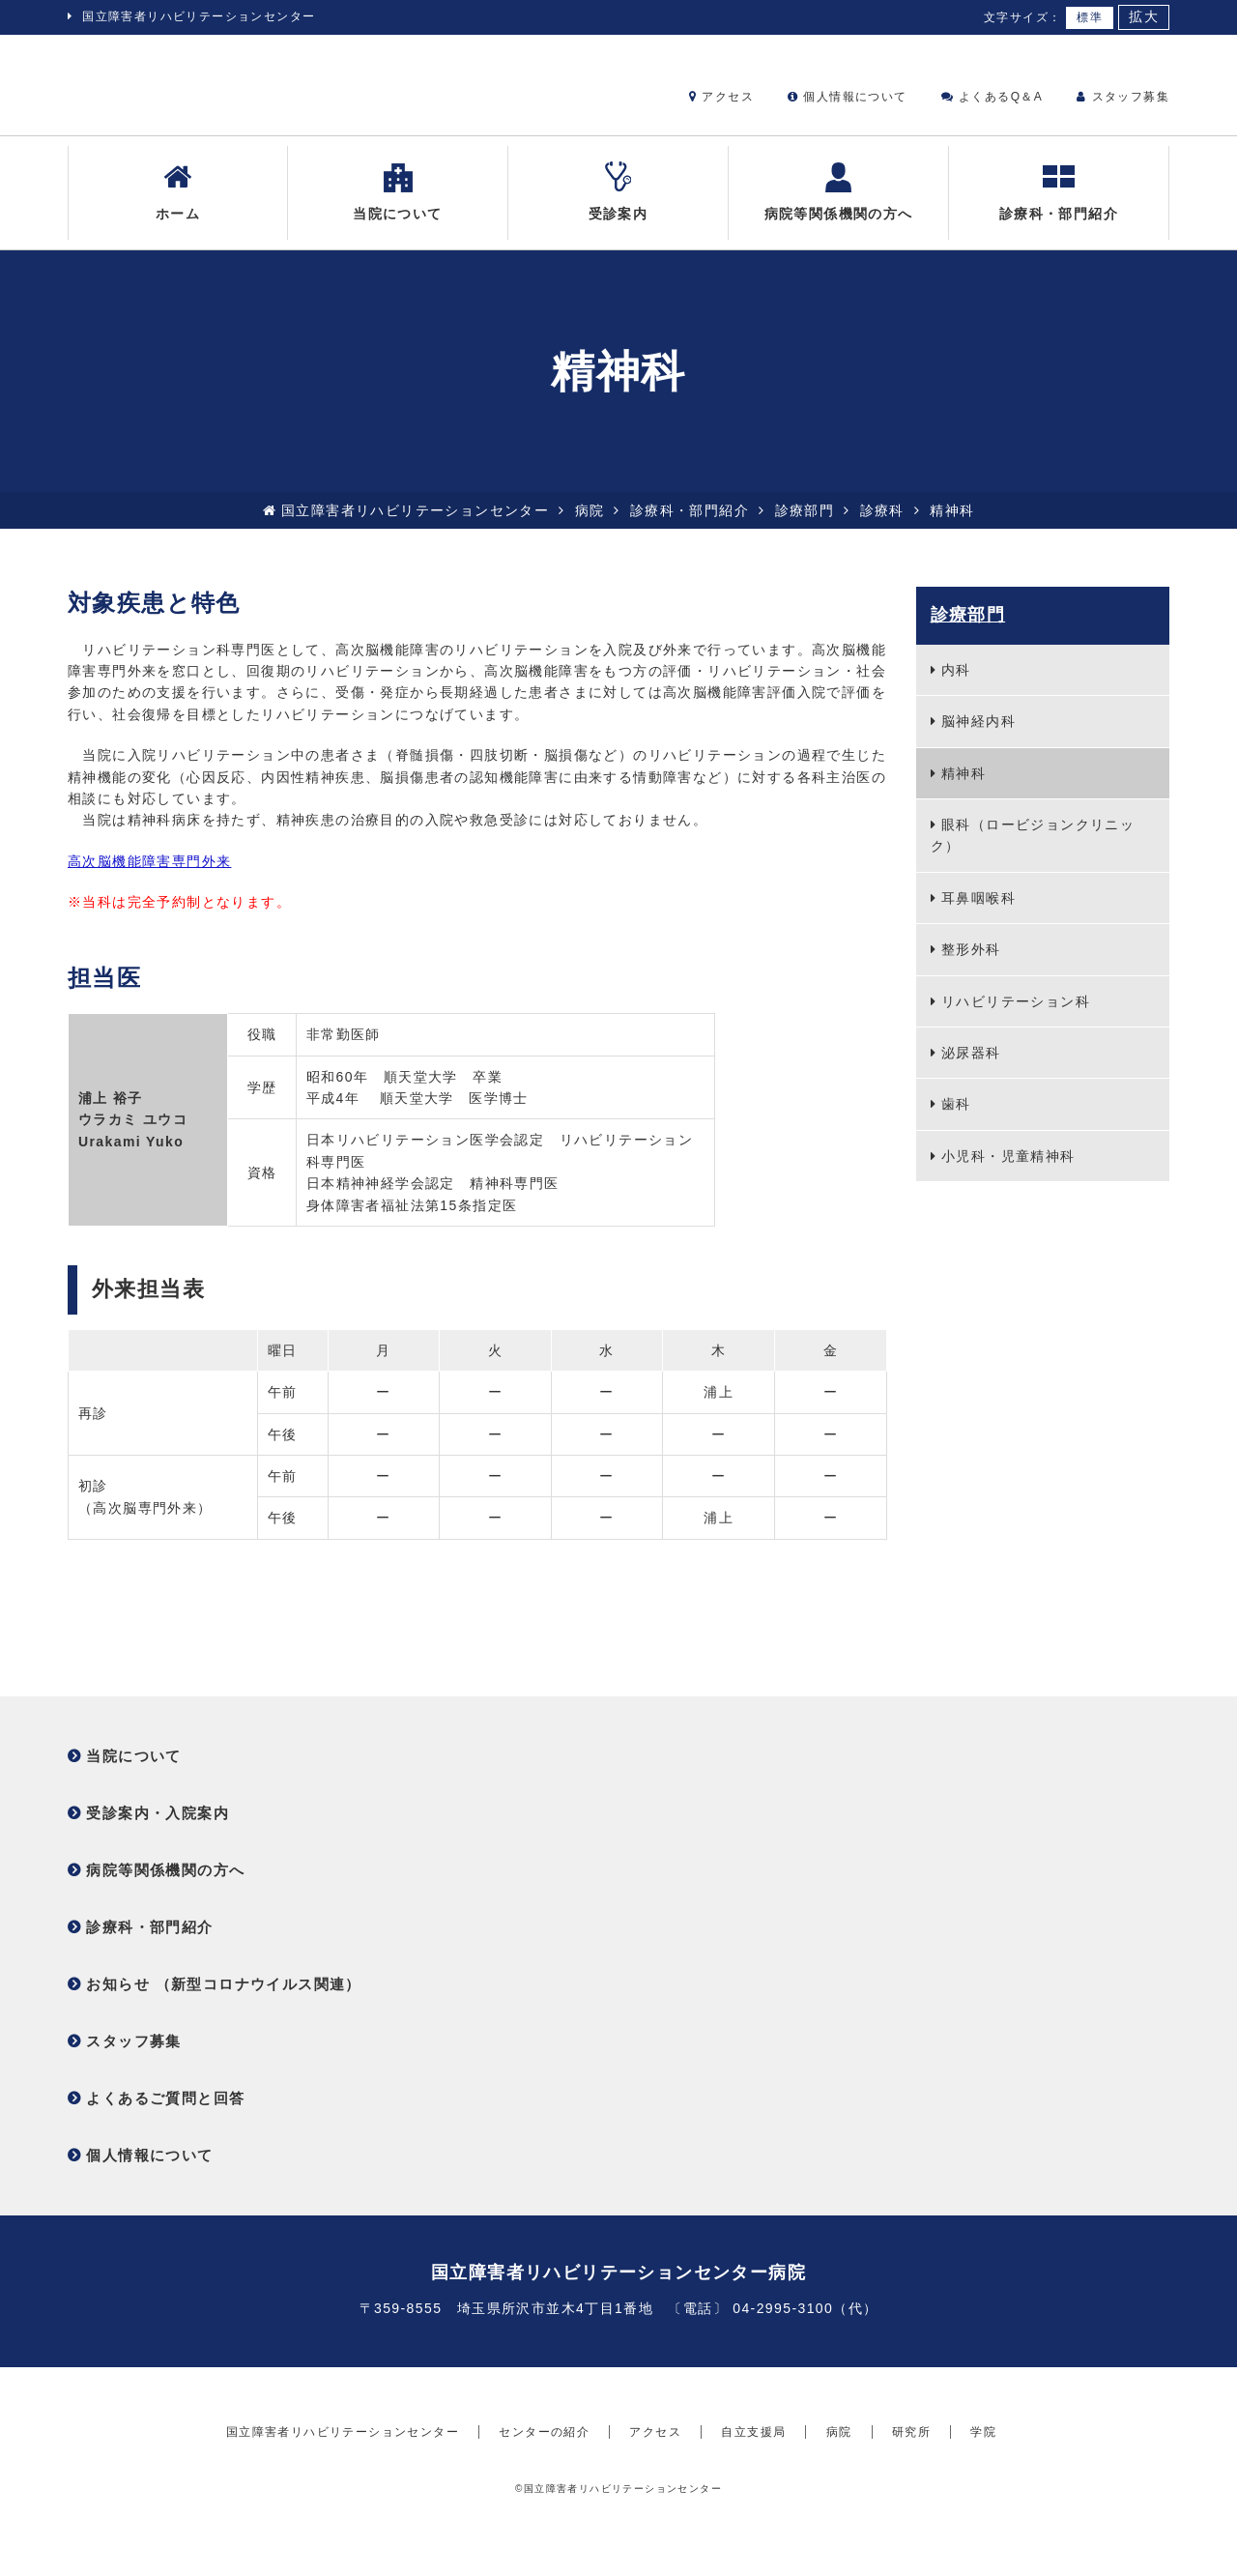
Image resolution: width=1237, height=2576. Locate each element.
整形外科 (971, 964)
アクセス (721, 96)
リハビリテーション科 (1015, 1016)
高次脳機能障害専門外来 (149, 875)
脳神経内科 (978, 736)
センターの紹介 (544, 2483)
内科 (956, 685)
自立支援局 (753, 2483)
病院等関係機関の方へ (838, 206)
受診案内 (618, 206)
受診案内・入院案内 (157, 1828)
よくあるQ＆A (992, 96)
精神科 (963, 788)
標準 (1090, 17)
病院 (590, 525)
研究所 (911, 2483)
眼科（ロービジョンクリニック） (1033, 850)
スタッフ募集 (1123, 96)
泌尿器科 (971, 1068)
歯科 (956, 1119)
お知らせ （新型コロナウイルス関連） (223, 1999)
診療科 (882, 525)
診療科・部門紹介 (1058, 206)
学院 (983, 2483)
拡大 (1144, 17)
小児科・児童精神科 (1008, 1170)
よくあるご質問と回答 (165, 2113)
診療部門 (805, 525)
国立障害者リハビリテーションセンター (198, 16)
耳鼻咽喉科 (978, 912)
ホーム (178, 206)
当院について (397, 206)
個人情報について (847, 96)
